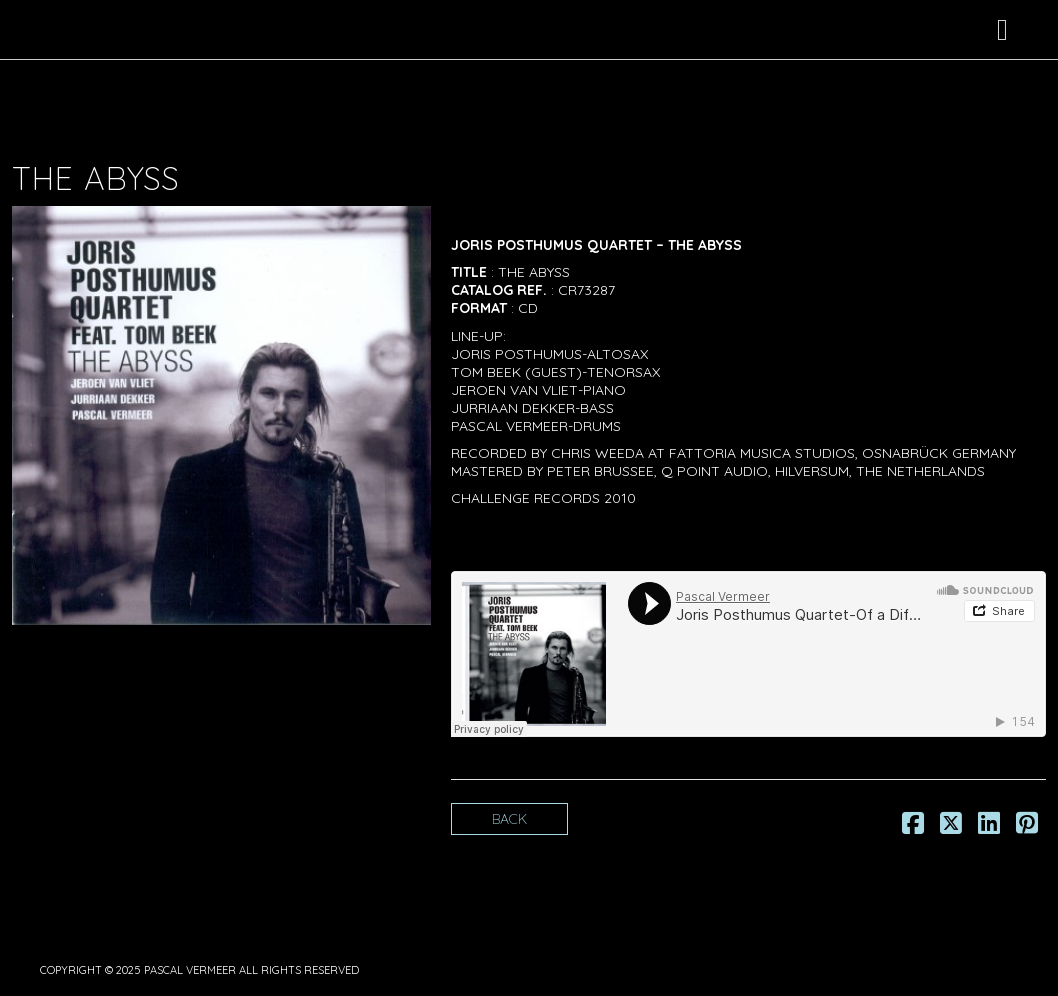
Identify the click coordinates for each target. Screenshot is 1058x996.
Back (509, 819)
